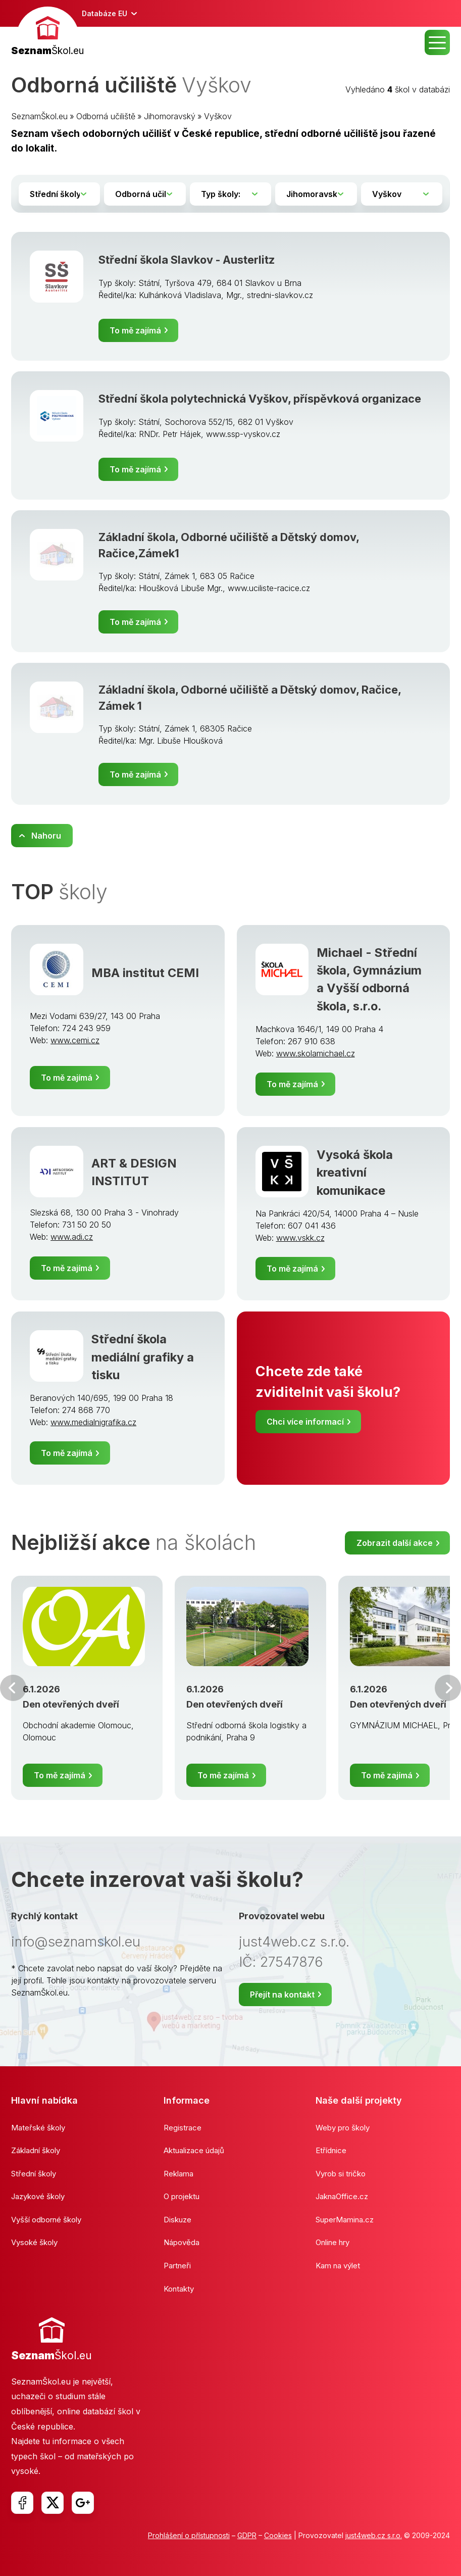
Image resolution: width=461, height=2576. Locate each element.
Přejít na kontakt (282, 1994)
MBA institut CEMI (145, 972)
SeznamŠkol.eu (39, 116)
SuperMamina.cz (345, 2219)
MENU (437, 42)
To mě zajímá (135, 330)
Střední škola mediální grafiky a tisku (142, 1357)
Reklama (178, 2173)
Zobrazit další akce (394, 1543)
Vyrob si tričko (341, 2173)
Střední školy (33, 2173)
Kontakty (179, 2289)
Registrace (182, 2127)
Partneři (177, 2265)
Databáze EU (104, 13)
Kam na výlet (338, 2265)
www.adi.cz (71, 1237)
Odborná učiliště (105, 116)
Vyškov (218, 116)
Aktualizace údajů (194, 2150)
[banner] (47, 33)
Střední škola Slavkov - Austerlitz (186, 259)
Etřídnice (331, 2150)
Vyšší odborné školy (46, 2219)
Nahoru (46, 836)
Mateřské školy (38, 2127)
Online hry (332, 2242)
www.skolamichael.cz (315, 1053)
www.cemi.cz (74, 1040)
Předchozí (13, 1688)
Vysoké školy (34, 2242)
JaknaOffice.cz (342, 2196)
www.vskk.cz (300, 1238)
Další (448, 1688)
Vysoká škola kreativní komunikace (355, 1172)
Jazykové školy (38, 2196)
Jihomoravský (169, 116)
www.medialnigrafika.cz (93, 1422)
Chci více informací (305, 1422)
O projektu (181, 2196)
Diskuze (177, 2219)
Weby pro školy (343, 2127)
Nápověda (181, 2242)
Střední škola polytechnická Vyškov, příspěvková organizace (259, 398)
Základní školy (35, 2150)
